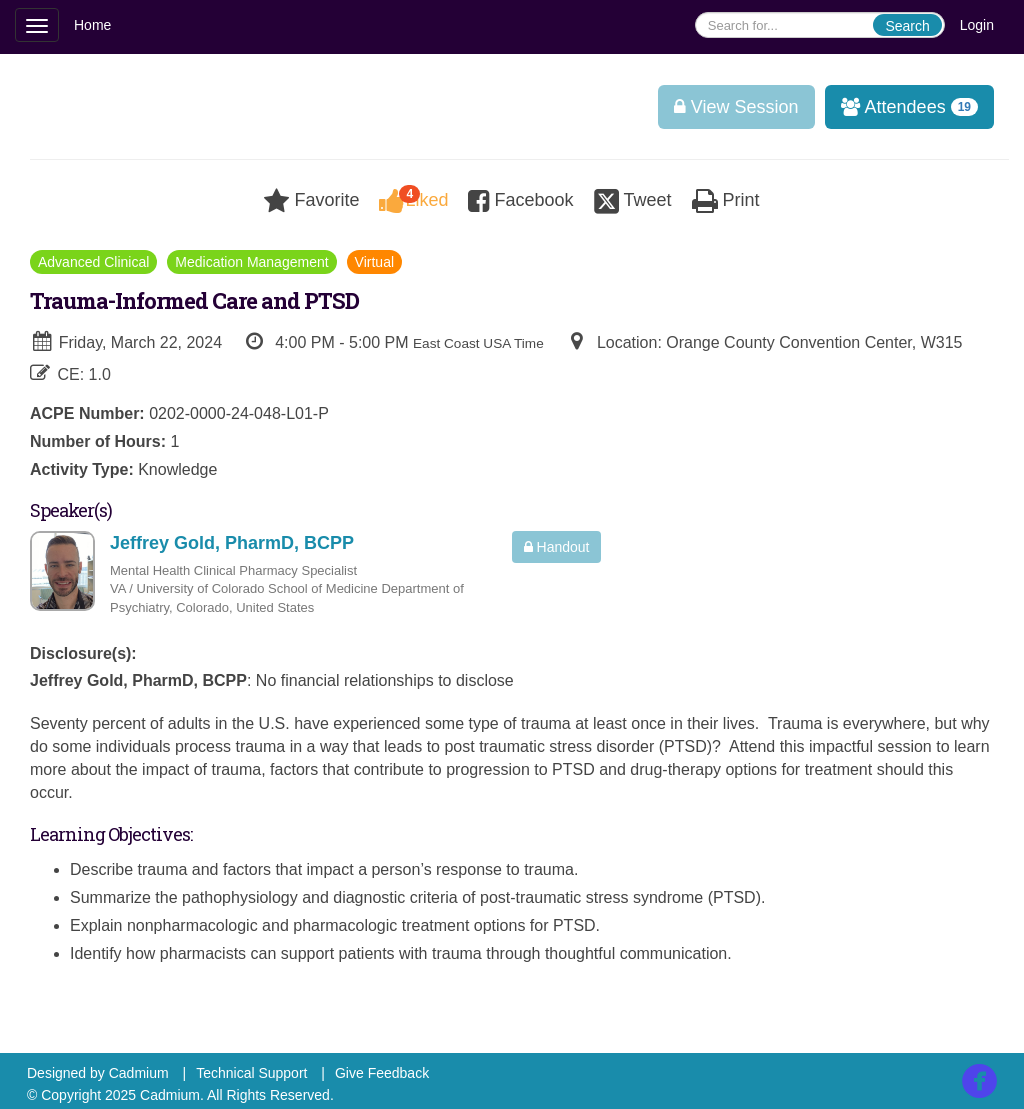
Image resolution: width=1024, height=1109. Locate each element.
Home (92, 25)
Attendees (902, 107)
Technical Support (251, 1073)
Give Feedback (382, 1073)
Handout (557, 547)
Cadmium (139, 1073)
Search (907, 26)
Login (977, 25)
